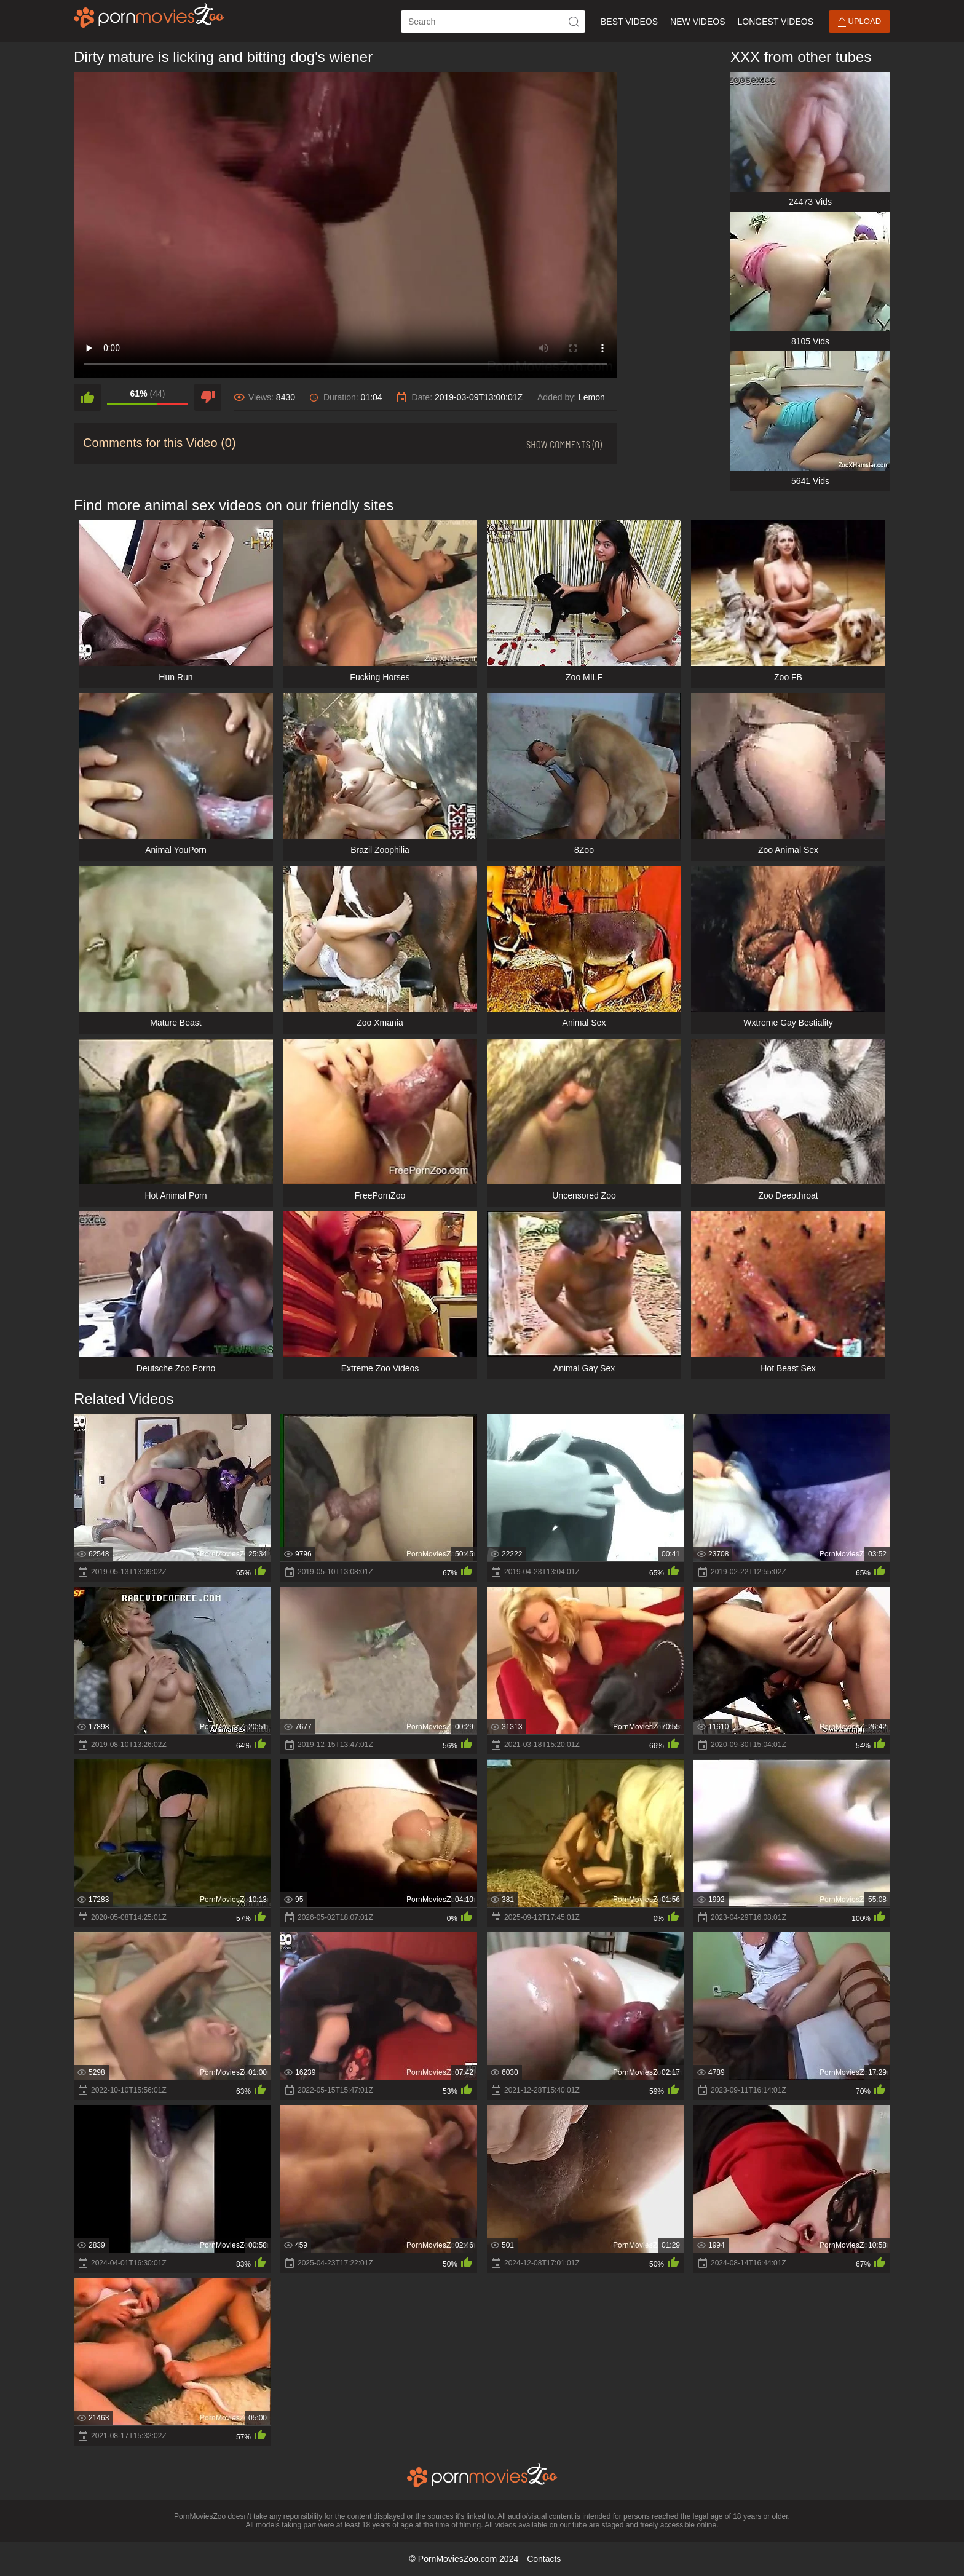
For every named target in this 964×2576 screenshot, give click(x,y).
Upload (859, 22)
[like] (87, 397)
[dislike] (207, 397)
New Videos (697, 21)
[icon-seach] (574, 21)
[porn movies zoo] (149, 15)
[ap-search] (493, 21)
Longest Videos (775, 21)
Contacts (544, 2559)
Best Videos (629, 21)
